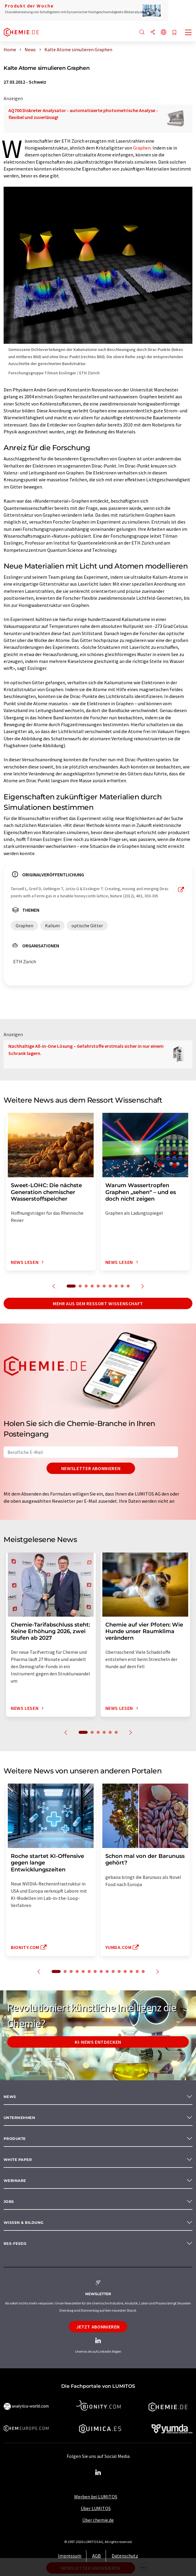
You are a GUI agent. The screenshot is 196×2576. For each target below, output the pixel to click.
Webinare (15, 2180)
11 (119, 1971)
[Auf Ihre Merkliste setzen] (174, 32)
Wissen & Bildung (24, 2222)
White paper (18, 2159)
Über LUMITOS (96, 2508)
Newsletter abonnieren (90, 1468)
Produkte (15, 2138)
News (10, 2096)
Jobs (9, 2201)
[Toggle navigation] (188, 33)
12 (125, 1971)
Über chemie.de (98, 2520)
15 (143, 1971)
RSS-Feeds (15, 2243)
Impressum (69, 2556)
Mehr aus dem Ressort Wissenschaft (98, 1303)
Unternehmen (19, 2117)
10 (128, 1286)
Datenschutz (125, 2556)
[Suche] (142, 32)
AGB (96, 2556)
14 (137, 1971)
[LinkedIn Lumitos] (98, 2473)
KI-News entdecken (98, 2042)
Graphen (142, 148)
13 (131, 1971)
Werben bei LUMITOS (95, 2497)
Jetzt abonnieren (98, 2327)
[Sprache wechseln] (163, 32)
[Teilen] (153, 32)
